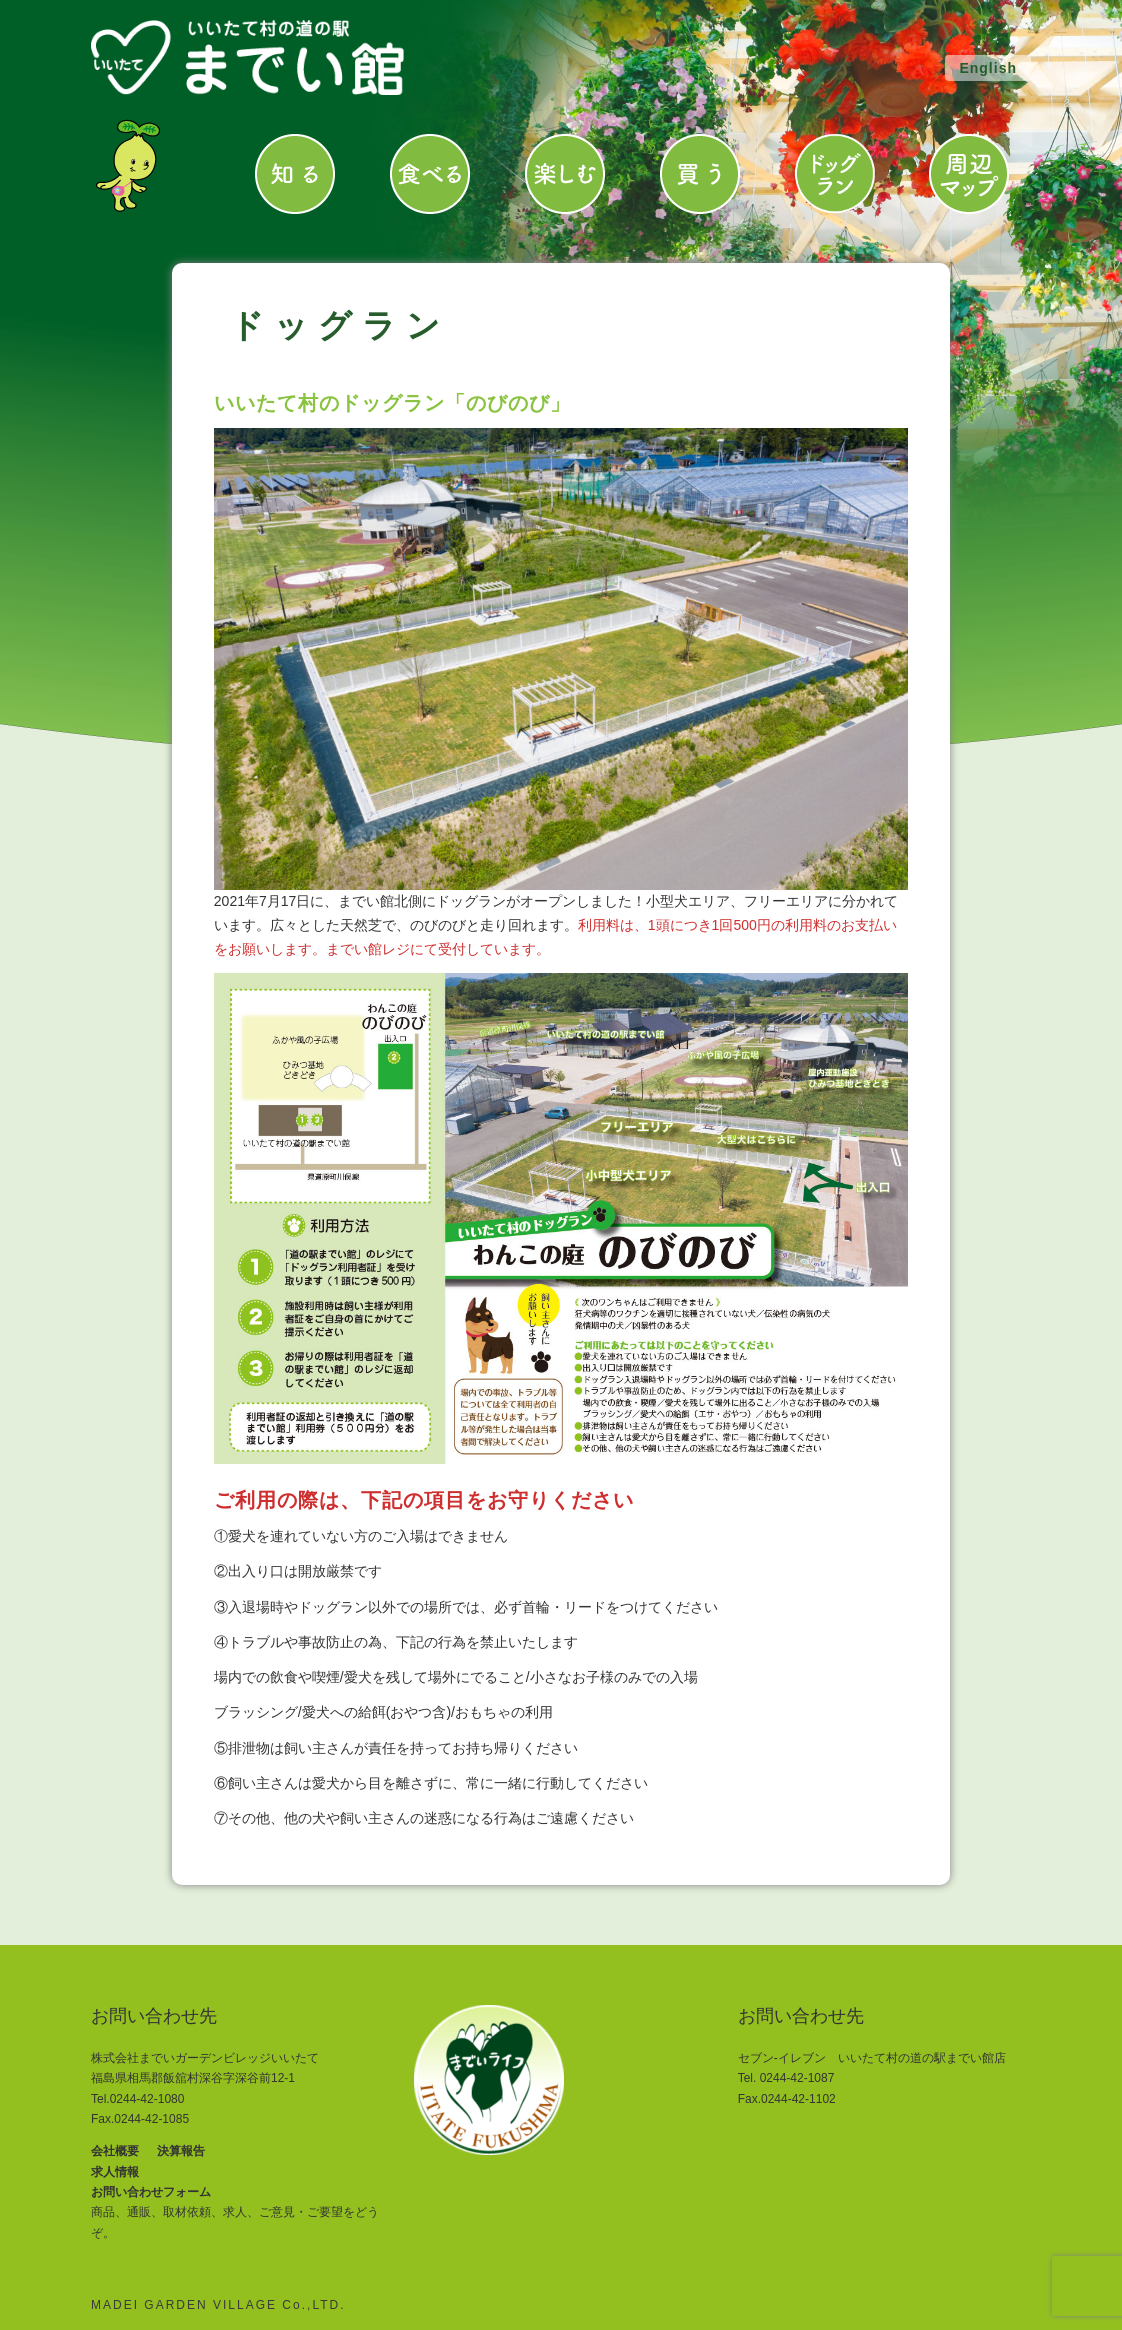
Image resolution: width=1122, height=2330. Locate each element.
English (988, 68)
